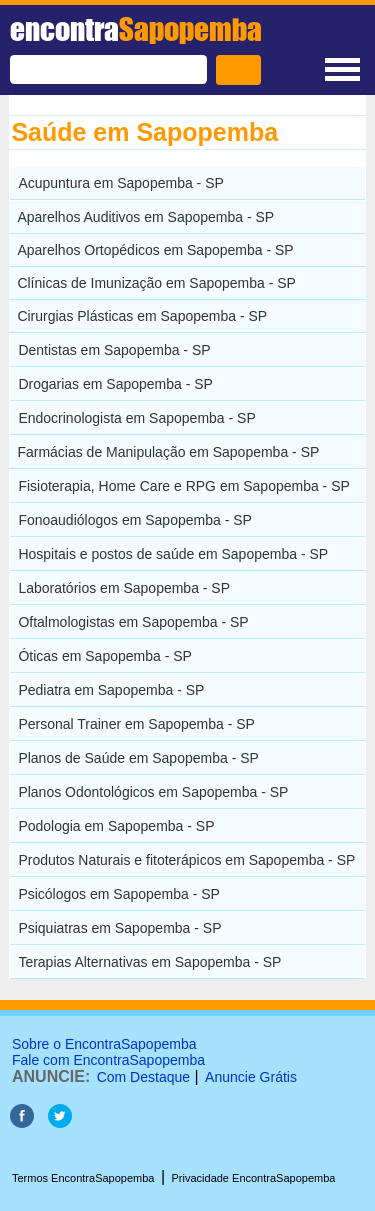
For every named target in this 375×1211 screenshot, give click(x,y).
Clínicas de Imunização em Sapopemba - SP (156, 283)
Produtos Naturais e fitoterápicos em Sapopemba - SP (186, 860)
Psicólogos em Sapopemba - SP (119, 894)
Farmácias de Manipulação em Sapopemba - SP (168, 452)
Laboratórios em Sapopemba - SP (124, 588)
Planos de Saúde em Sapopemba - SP (138, 758)
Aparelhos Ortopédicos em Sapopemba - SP (155, 250)
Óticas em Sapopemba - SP (105, 656)
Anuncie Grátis (251, 1077)
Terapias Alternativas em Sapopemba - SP (149, 962)
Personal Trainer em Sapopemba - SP (136, 724)
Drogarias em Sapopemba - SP (115, 384)
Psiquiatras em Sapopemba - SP (119, 928)
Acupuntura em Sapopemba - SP (120, 183)
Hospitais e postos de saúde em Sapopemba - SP (173, 554)
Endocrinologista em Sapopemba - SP (136, 418)
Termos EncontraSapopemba (83, 1178)
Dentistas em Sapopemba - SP (114, 350)
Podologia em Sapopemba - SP (116, 826)
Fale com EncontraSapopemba (108, 1060)
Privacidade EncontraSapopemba (254, 1178)
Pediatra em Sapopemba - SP (111, 690)
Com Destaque (143, 1077)
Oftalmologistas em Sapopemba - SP (133, 622)
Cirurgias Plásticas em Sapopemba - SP (142, 316)
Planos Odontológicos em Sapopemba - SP (153, 792)
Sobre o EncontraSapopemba (104, 1044)
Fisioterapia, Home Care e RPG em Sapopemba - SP (183, 486)
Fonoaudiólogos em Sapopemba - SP (134, 520)
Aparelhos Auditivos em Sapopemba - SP (145, 217)
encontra (136, 29)
